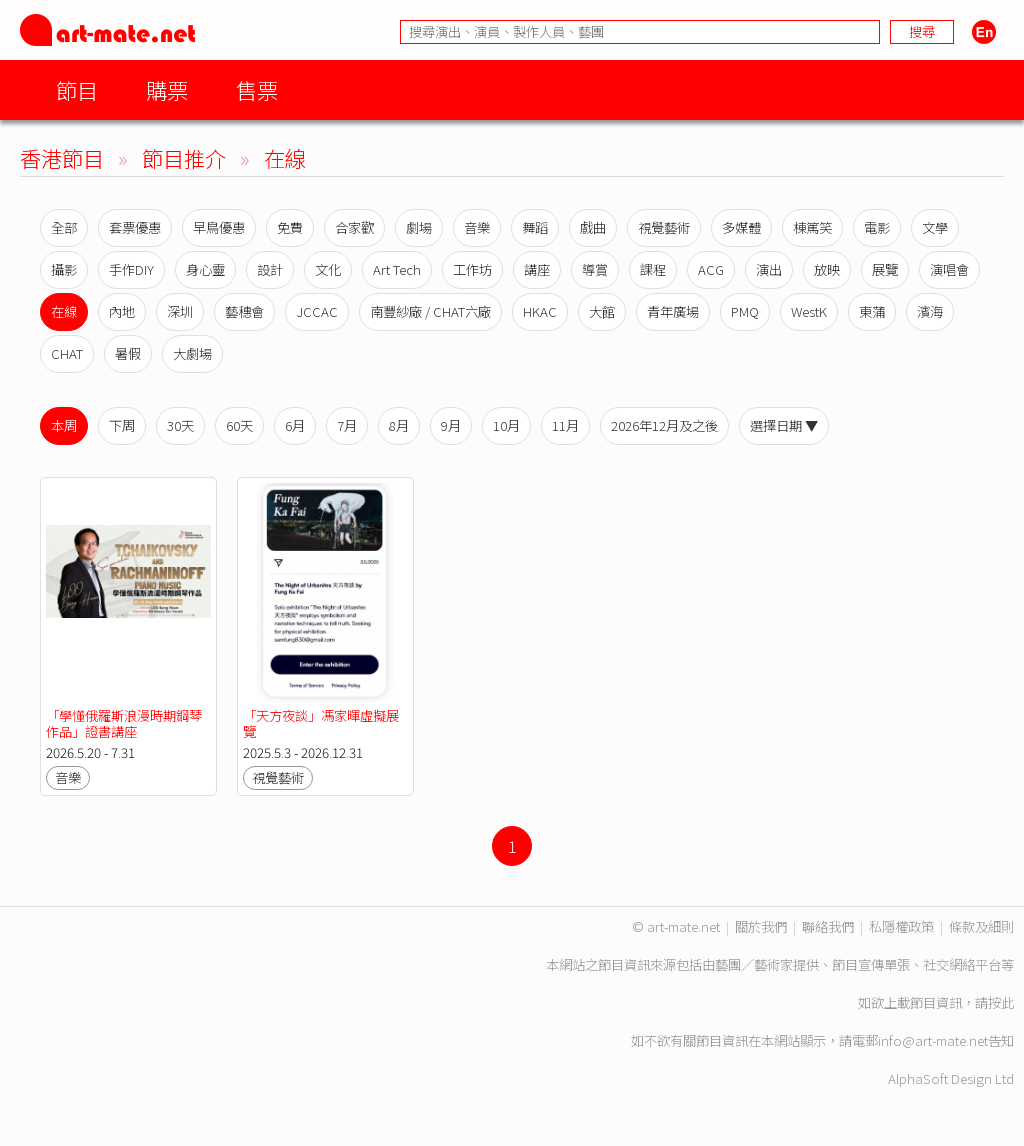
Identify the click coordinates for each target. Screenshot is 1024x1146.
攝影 (64, 269)
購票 (167, 89)
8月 (399, 425)
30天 (180, 425)
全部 (64, 227)
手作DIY (131, 269)
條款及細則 (981, 926)
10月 (506, 425)
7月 (347, 425)
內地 (122, 311)
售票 (257, 89)
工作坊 (472, 269)
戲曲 (593, 227)
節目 (77, 89)
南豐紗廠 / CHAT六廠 (430, 311)
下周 (122, 425)
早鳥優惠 (219, 227)
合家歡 (354, 227)
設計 (270, 269)
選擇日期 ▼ (784, 425)
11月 (565, 425)
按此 (1001, 1002)
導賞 (595, 269)
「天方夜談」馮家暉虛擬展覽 (321, 723)
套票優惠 (135, 227)
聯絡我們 (828, 926)
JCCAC (317, 311)
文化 (328, 269)
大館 (602, 311)
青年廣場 (673, 311)
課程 (653, 269)
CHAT (67, 353)
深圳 (180, 311)
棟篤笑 (812, 227)
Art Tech (397, 269)
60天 (239, 425)
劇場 (419, 227)
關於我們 (761, 926)
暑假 (128, 353)
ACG (711, 269)
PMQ (745, 311)
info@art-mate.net (933, 1040)
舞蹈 (535, 227)
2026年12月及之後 (664, 425)
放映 (827, 269)
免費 (290, 227)
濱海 (930, 311)
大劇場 (192, 353)
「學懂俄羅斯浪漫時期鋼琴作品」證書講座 (124, 723)
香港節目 (62, 157)
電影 (877, 227)
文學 (935, 227)
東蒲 (872, 311)
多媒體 (741, 227)
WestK (809, 311)
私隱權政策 (901, 926)
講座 (537, 269)
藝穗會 (244, 311)
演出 (769, 269)
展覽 (885, 269)
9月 (451, 425)
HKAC (540, 311)
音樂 (477, 227)
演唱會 (949, 269)
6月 (295, 425)
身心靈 (205, 269)
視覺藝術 (664, 227)
